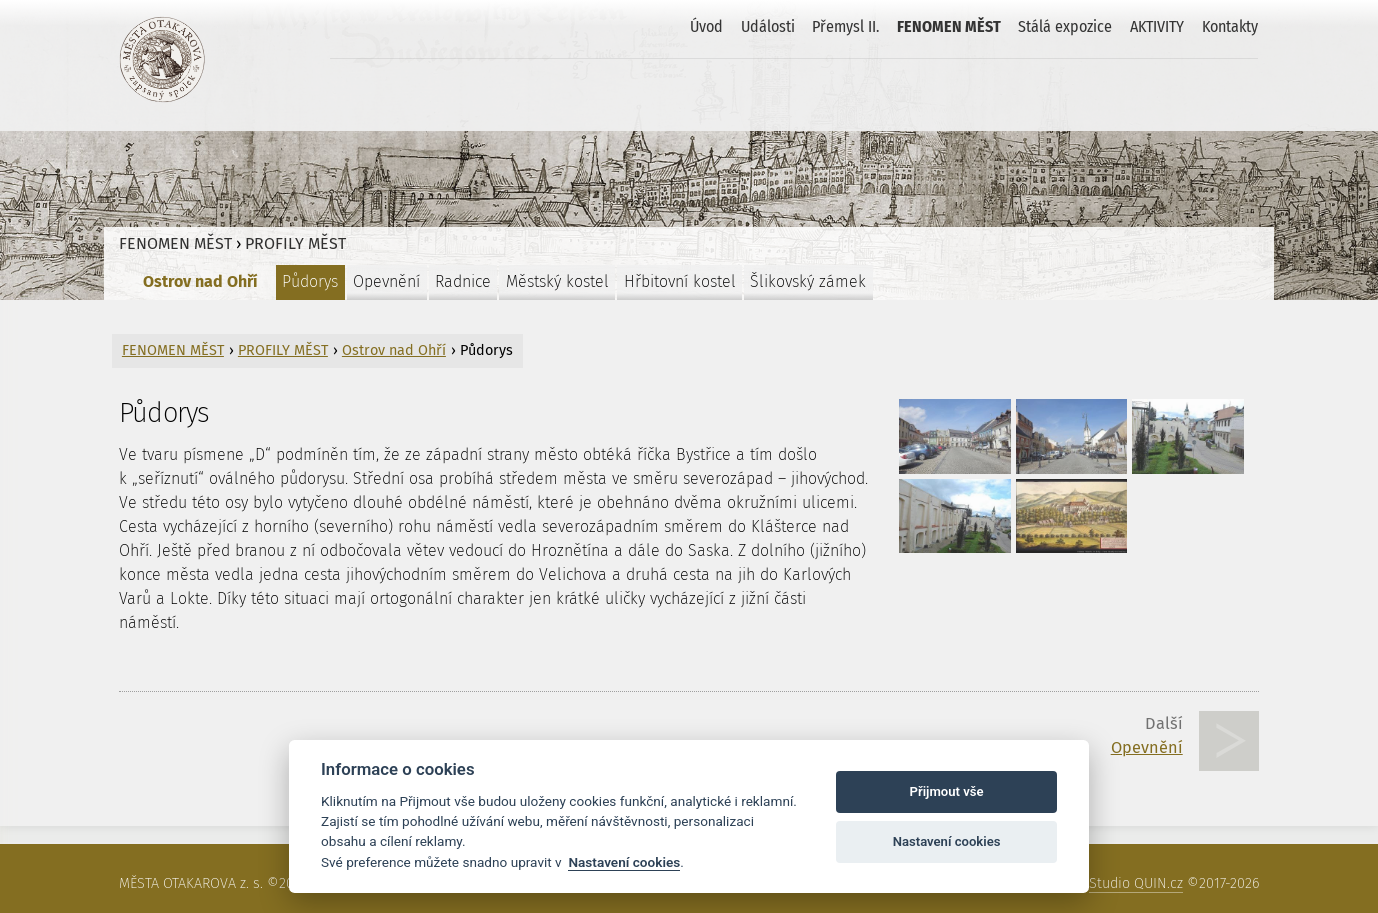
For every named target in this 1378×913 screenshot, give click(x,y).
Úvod (706, 26)
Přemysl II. (845, 26)
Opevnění (386, 281)
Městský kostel (557, 281)
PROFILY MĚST (295, 243)
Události (768, 26)
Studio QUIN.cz (1136, 883)
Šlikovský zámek (808, 281)
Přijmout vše (947, 791)
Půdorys (310, 281)
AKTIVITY (1157, 26)
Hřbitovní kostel (680, 281)
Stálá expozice (1065, 26)
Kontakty (1230, 26)
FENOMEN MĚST (949, 26)
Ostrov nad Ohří (200, 281)
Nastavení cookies (624, 862)
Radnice (463, 281)
